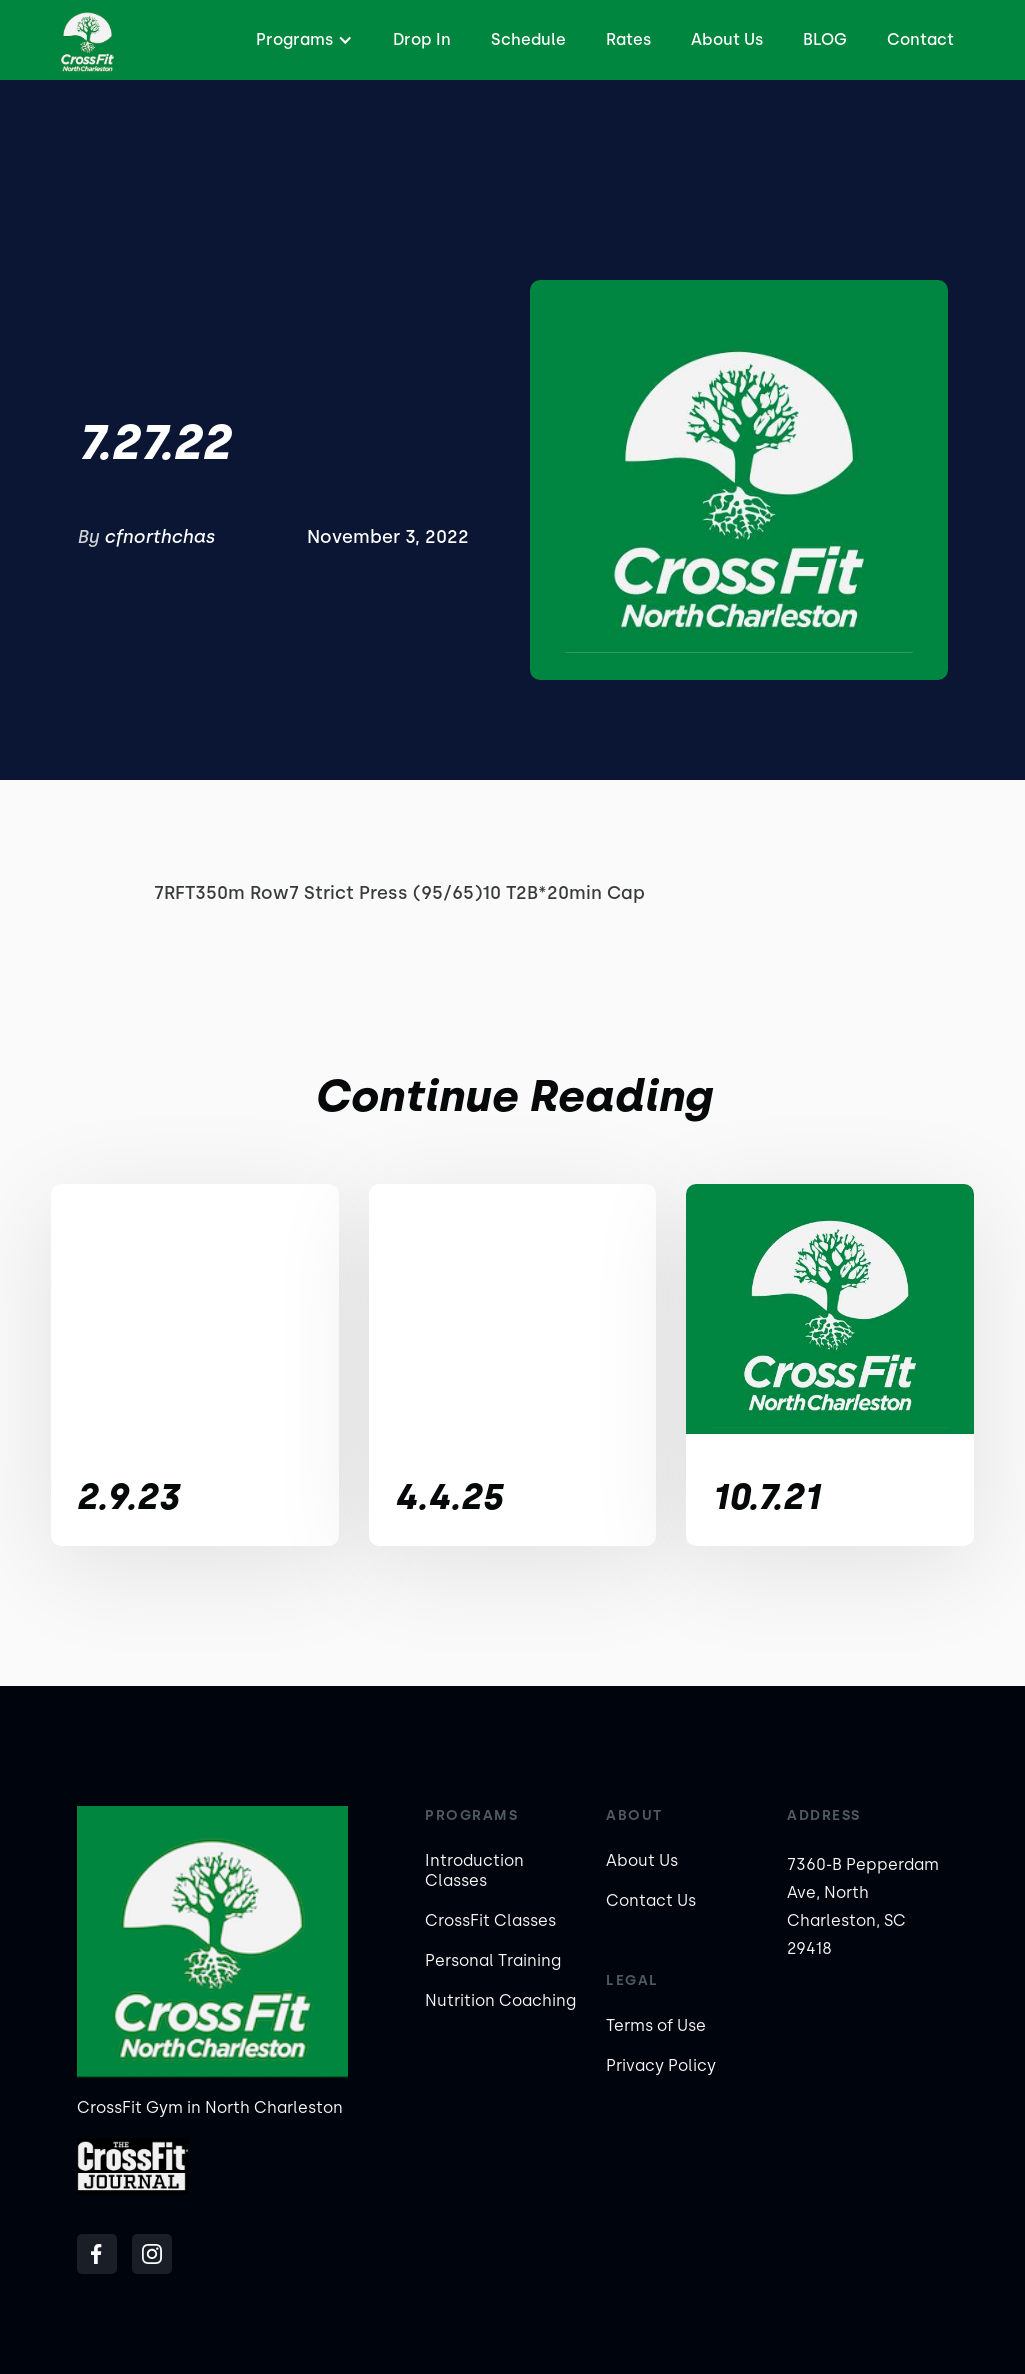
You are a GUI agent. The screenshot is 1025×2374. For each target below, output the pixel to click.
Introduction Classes (474, 1870)
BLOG (825, 39)
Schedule (528, 39)
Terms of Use (656, 2025)
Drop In (422, 39)
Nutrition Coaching (500, 2000)
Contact (920, 39)
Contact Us (651, 1900)
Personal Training (493, 1960)
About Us (727, 39)
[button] (302, 40)
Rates (628, 39)
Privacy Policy (661, 2065)
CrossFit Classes (490, 1920)
